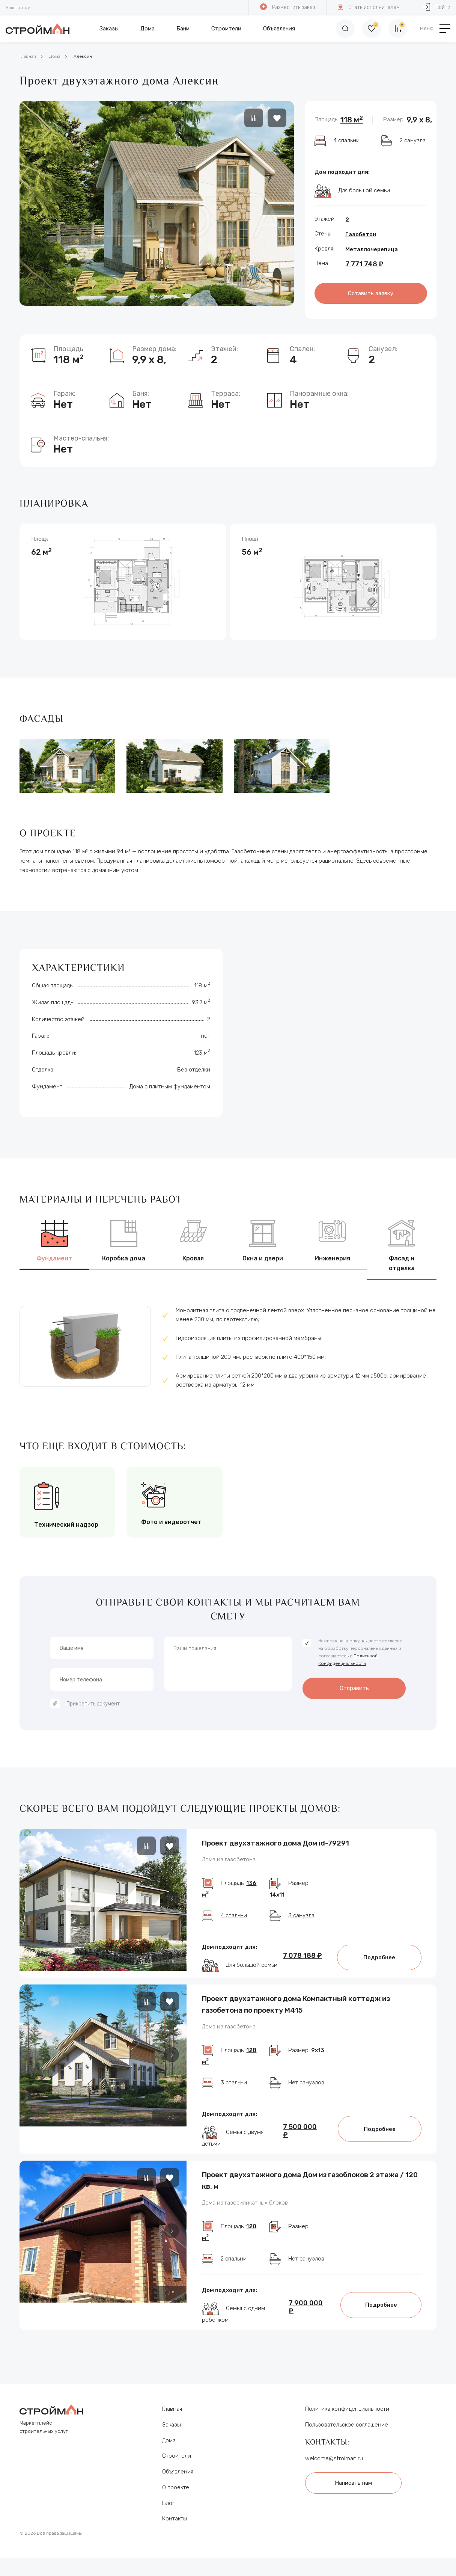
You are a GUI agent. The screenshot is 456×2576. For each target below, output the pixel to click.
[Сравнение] (397, 28)
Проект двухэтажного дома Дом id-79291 (275, 1843)
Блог (168, 2503)
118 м (351, 119)
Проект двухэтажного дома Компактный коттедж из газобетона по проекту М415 (296, 2004)
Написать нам (353, 2483)
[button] (171, 1899)
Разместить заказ (287, 7)
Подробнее (379, 1957)
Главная (28, 56)
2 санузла (413, 140)
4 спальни (346, 140)
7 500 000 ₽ (300, 2131)
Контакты (174, 2519)
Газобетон (360, 234)
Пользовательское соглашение (346, 2424)
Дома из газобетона (229, 1859)
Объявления (279, 28)
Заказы (109, 28)
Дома (147, 28)
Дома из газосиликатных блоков (245, 2203)
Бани (183, 28)
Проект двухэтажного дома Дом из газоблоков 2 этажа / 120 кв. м (310, 2180)
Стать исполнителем (369, 7)
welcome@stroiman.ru (334, 2458)
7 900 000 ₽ (306, 2307)
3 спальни (234, 2082)
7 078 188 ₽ (302, 1955)
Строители (226, 28)
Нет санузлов (306, 2082)
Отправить (354, 1688)
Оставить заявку (370, 293)
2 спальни (234, 2258)
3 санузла (301, 1915)
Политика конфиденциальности (347, 2408)
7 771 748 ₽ (364, 264)
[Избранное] (371, 28)
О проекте (175, 2487)
